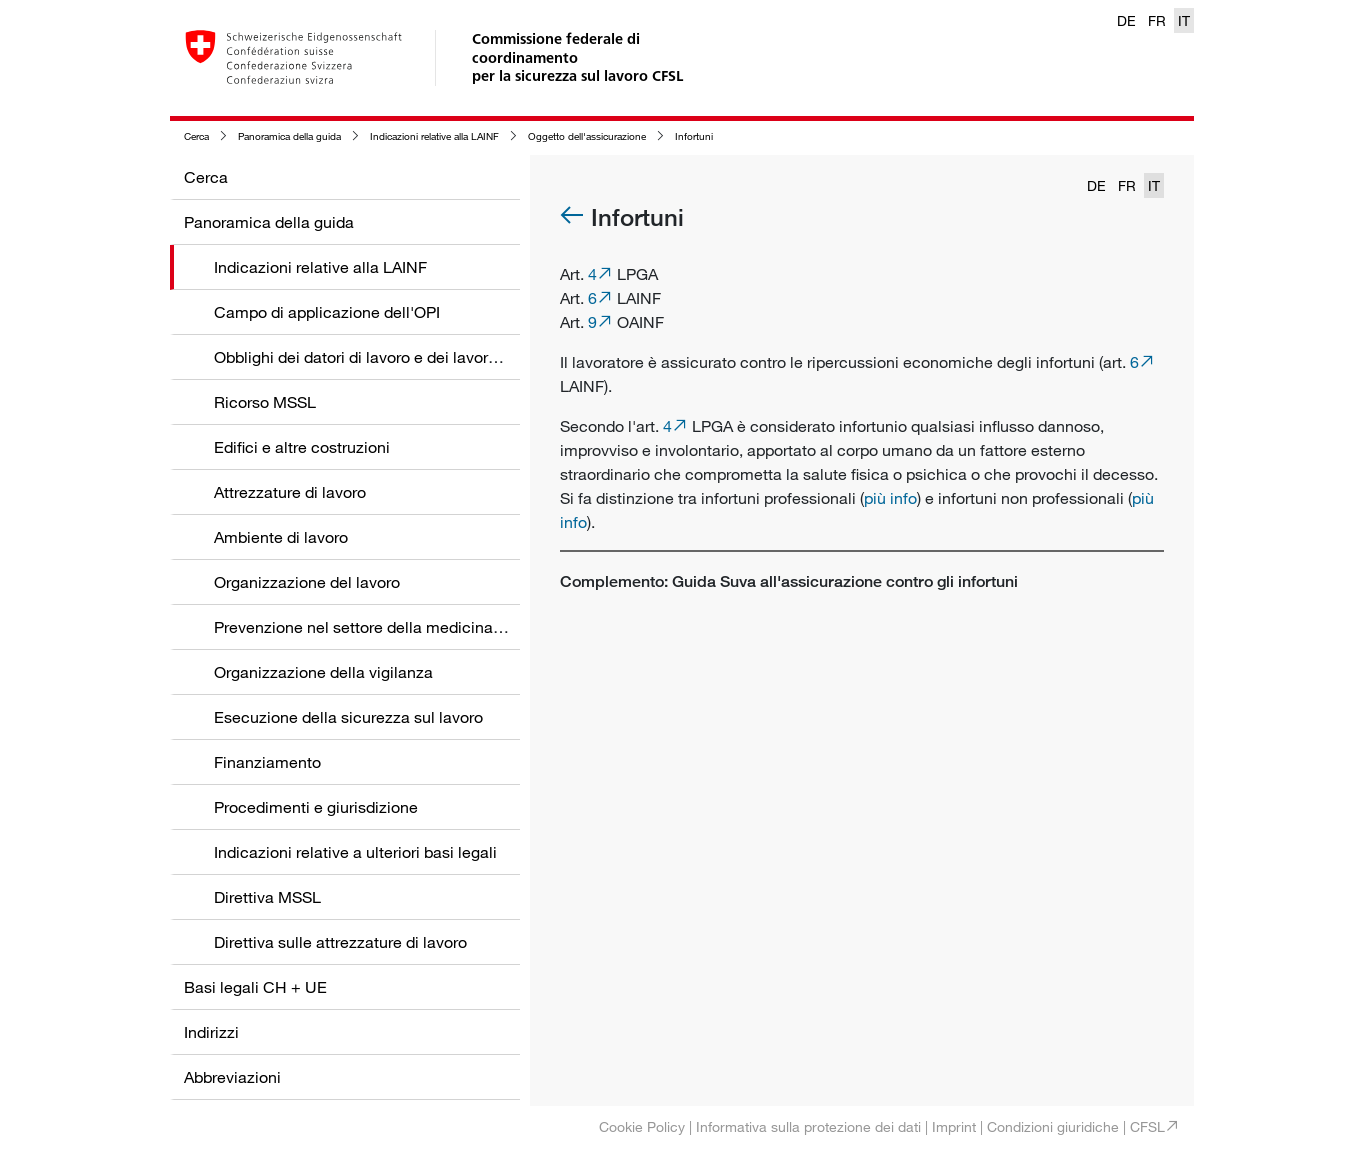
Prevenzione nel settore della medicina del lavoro (390, 627)
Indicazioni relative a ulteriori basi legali (355, 852)
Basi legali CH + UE (255, 987)
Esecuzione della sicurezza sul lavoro (348, 717)
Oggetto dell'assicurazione (587, 136)
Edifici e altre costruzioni (302, 447)
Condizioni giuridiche (1053, 1126)
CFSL (1147, 1126)
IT (1184, 20)
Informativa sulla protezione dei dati (808, 1126)
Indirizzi (211, 1032)
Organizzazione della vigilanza (323, 672)
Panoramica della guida (289, 136)
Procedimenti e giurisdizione (316, 807)
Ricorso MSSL (265, 402)
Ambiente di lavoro (281, 537)
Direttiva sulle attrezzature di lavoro (340, 942)
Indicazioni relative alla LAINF (434, 136)
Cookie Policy (642, 1126)
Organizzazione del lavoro (307, 582)
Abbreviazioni (232, 1077)
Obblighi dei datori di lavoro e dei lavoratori (367, 357)
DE (1126, 20)
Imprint (954, 1126)
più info (890, 498)
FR (1157, 20)
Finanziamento (267, 762)
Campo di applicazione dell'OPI (327, 312)
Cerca (196, 136)
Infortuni (694, 136)
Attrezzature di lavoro (290, 492)
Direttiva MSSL (267, 897)
